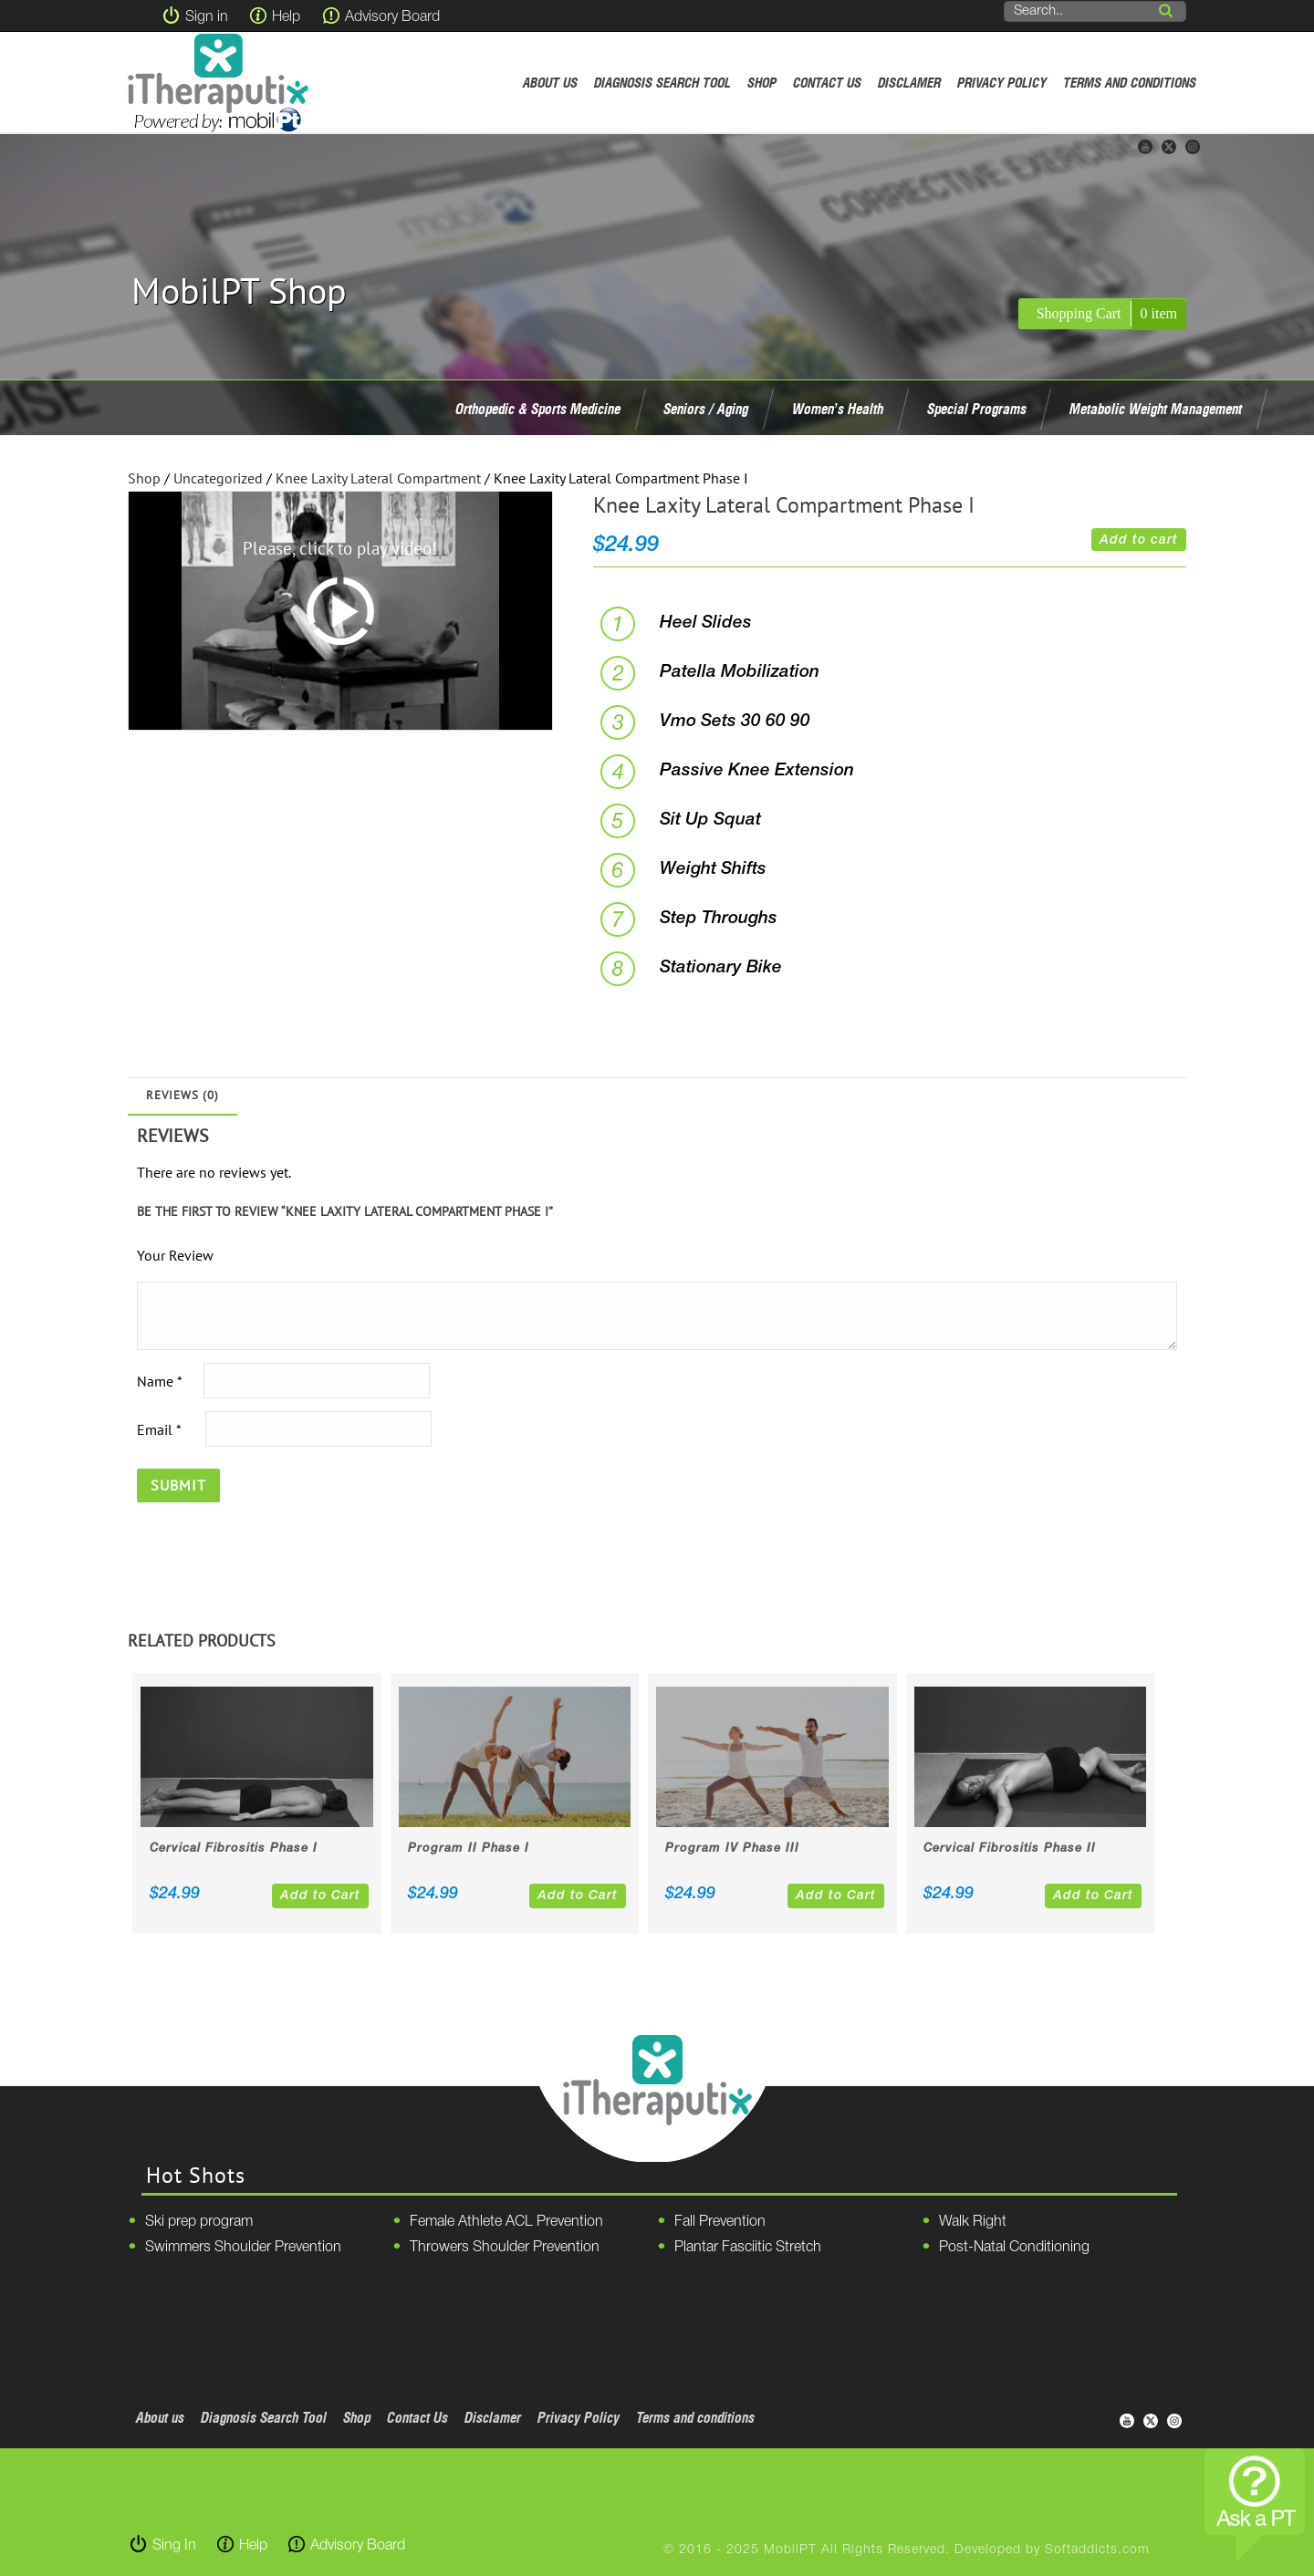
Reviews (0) (182, 1095)
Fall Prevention (720, 2222)
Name (159, 1380)
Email (159, 1428)
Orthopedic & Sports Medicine (537, 408)
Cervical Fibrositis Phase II (1009, 1849)
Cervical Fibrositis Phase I (234, 1849)
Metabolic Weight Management (1155, 408)
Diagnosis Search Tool (662, 82)
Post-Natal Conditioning (1014, 2247)
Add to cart (1139, 540)
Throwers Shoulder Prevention (505, 2247)
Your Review (175, 1255)
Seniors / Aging (705, 408)
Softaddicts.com (1097, 2550)
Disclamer (909, 82)
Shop (762, 82)
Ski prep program (199, 2222)
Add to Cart (320, 1896)
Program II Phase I (468, 1849)
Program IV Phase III (732, 1849)
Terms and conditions (1129, 82)
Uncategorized (218, 478)
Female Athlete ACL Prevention (506, 2222)
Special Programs (977, 408)
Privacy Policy (1002, 82)
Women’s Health (837, 408)
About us (550, 82)
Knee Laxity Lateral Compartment (378, 478)
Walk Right (972, 2222)
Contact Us (827, 82)
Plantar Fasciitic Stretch (747, 2247)
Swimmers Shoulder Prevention (243, 2247)
